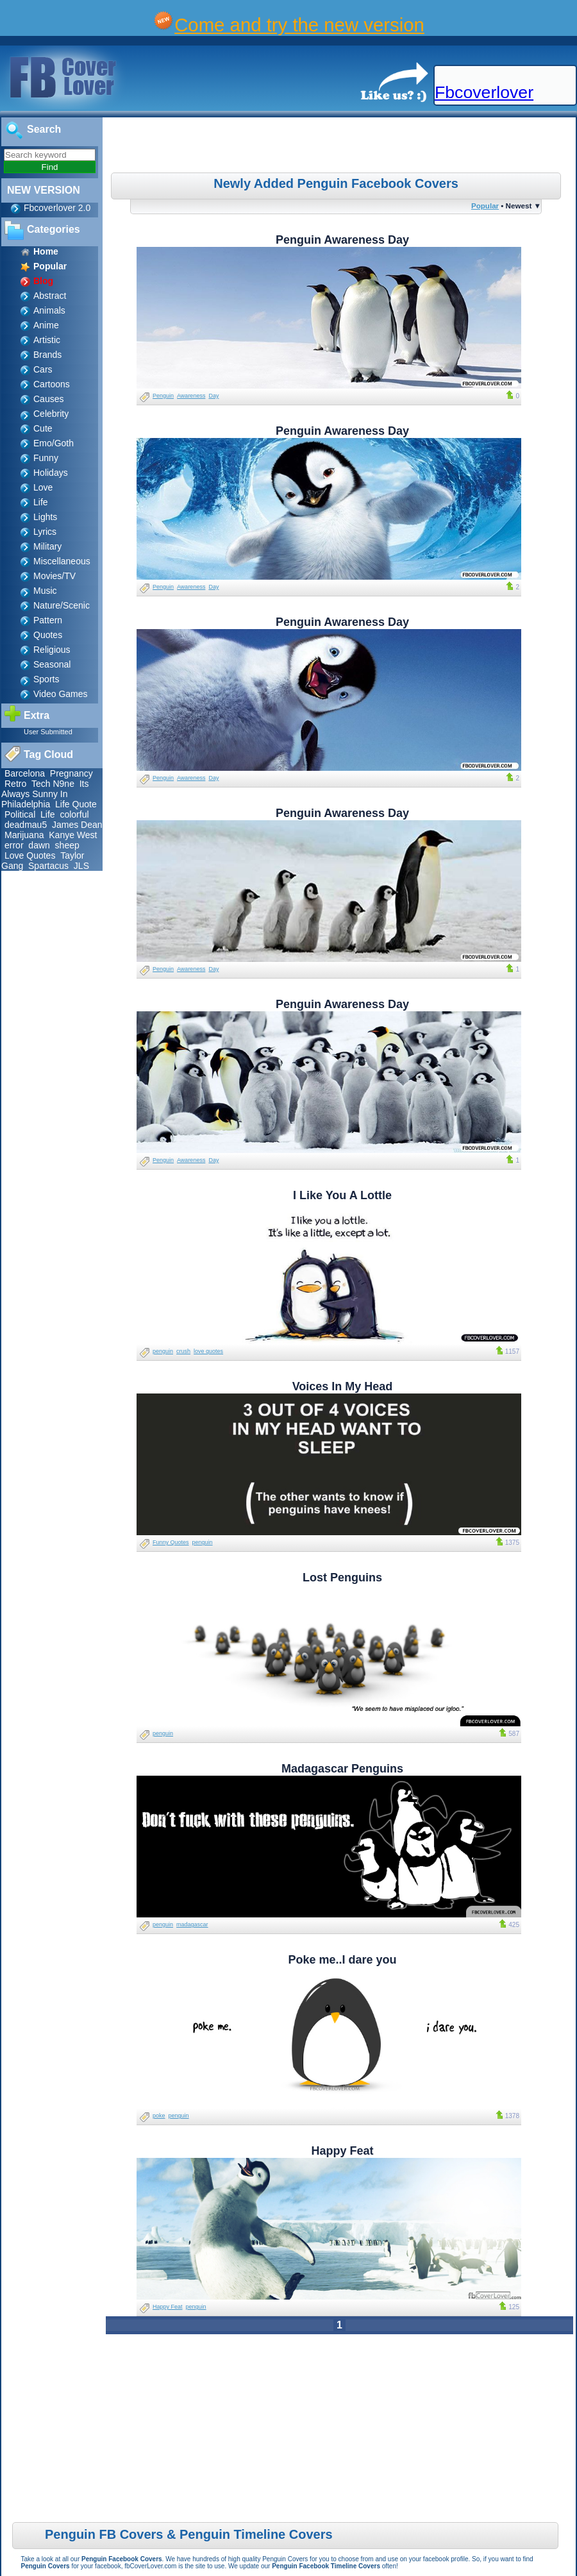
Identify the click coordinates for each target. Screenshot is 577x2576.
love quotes (208, 1351)
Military (47, 546)
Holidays (50, 472)
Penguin (163, 395)
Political (19, 814)
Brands (47, 354)
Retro (15, 784)
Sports (46, 679)
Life (40, 502)
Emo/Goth (53, 443)
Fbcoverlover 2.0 (57, 208)
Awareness (191, 395)
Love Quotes (29, 855)
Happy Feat (168, 2306)
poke (159, 2115)
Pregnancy (71, 773)
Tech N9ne (52, 784)
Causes (48, 399)
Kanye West (73, 835)
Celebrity (51, 413)
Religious (52, 649)
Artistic (46, 340)
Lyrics (44, 531)
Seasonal (52, 664)
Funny (45, 458)
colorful (74, 814)
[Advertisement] (341, 147)
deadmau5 (25, 825)
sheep (67, 845)
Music (45, 590)
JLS (81, 866)
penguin (163, 1351)
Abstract (49, 295)
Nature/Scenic (61, 605)
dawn (38, 845)
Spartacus (48, 866)
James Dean (77, 825)
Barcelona (24, 773)
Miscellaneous (61, 561)
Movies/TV (54, 576)
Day (213, 395)
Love (43, 487)
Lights (45, 517)
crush (183, 1351)
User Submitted (48, 732)
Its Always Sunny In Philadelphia (45, 794)
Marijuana (24, 835)
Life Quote (76, 804)
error (14, 845)
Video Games (60, 694)
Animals (49, 310)
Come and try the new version (299, 24)
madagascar (192, 1924)
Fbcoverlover (484, 92)
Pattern (47, 620)
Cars (43, 369)
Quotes (47, 635)
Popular (485, 205)
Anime (46, 325)
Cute (43, 428)
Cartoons (51, 384)
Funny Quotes (171, 1542)
